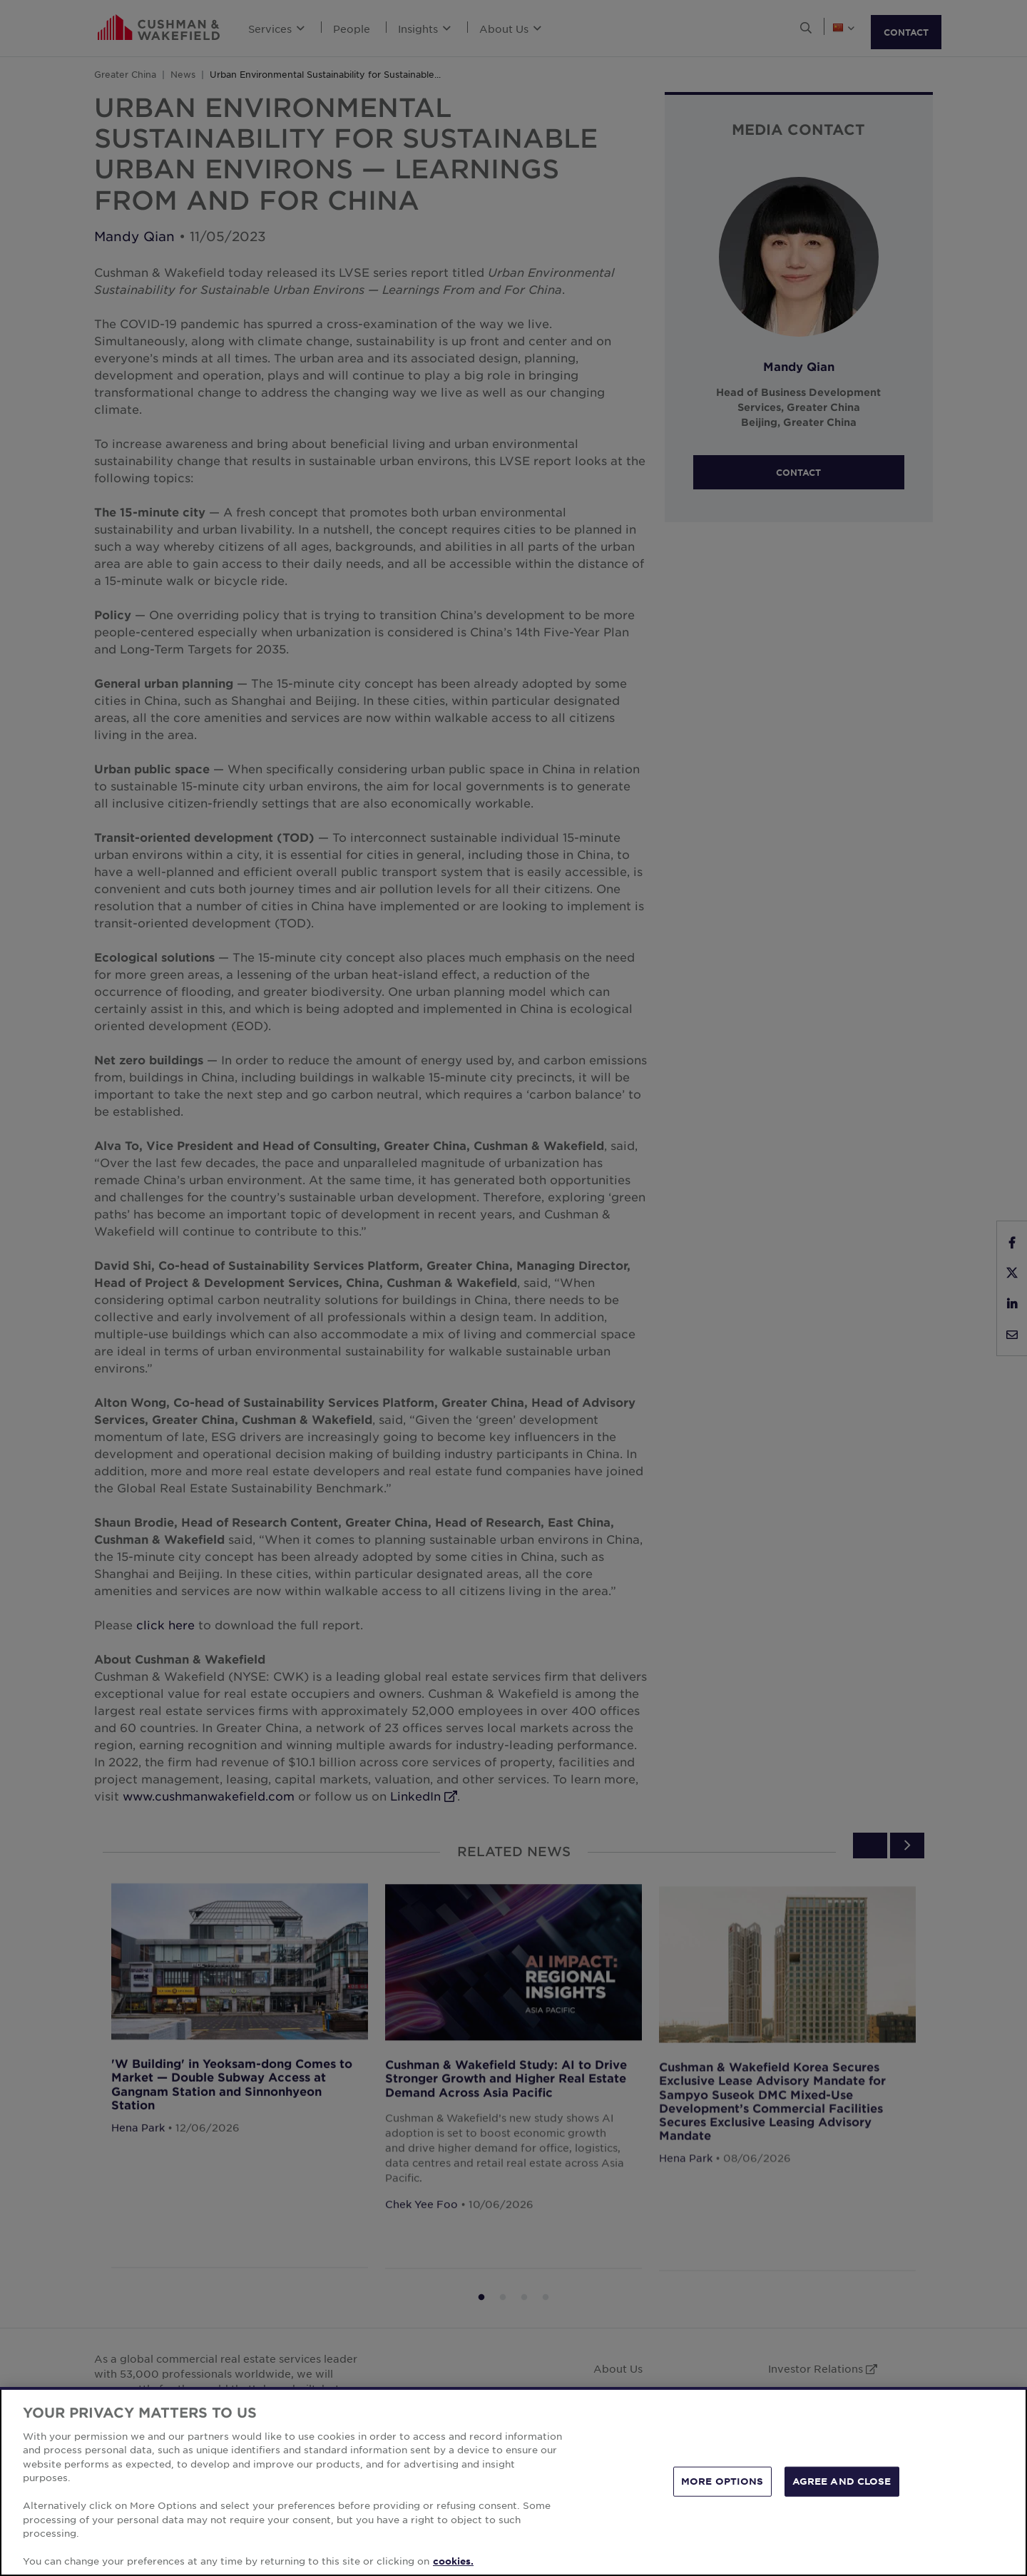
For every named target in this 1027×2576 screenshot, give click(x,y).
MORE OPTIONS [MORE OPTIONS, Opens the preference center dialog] (722, 2481)
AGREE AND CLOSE (841, 2481)
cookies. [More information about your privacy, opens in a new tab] (453, 2561)
